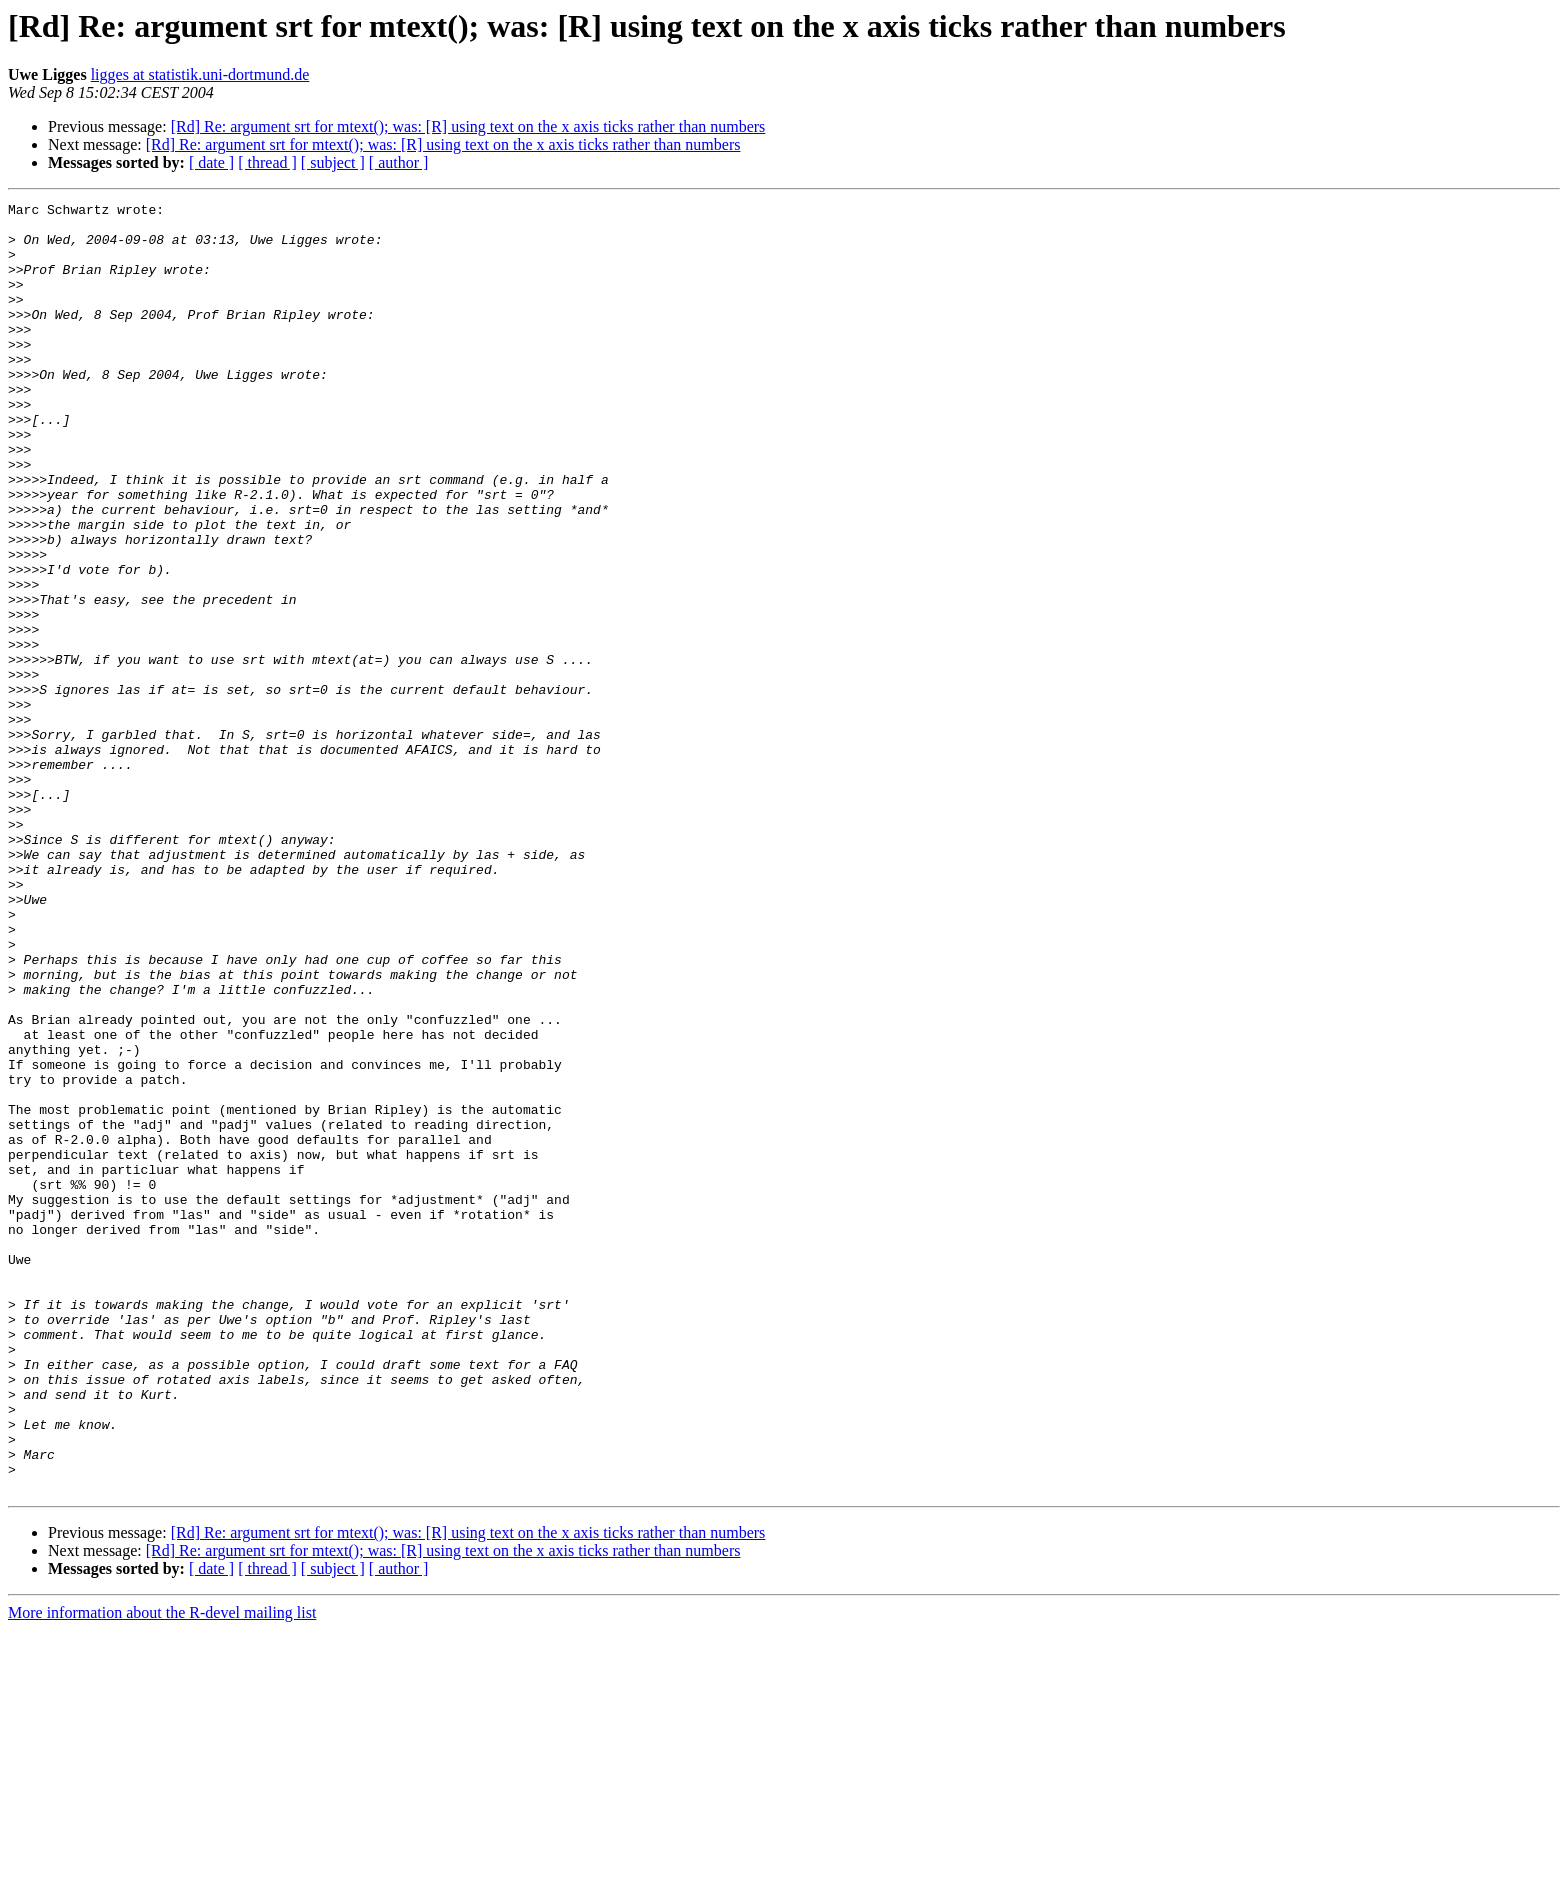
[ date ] (211, 162)
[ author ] (399, 162)
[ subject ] (333, 162)
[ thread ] (267, 162)
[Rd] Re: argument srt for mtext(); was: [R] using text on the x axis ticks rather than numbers (468, 126)
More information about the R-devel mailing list (162, 1870)
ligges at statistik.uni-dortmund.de (200, 74)
